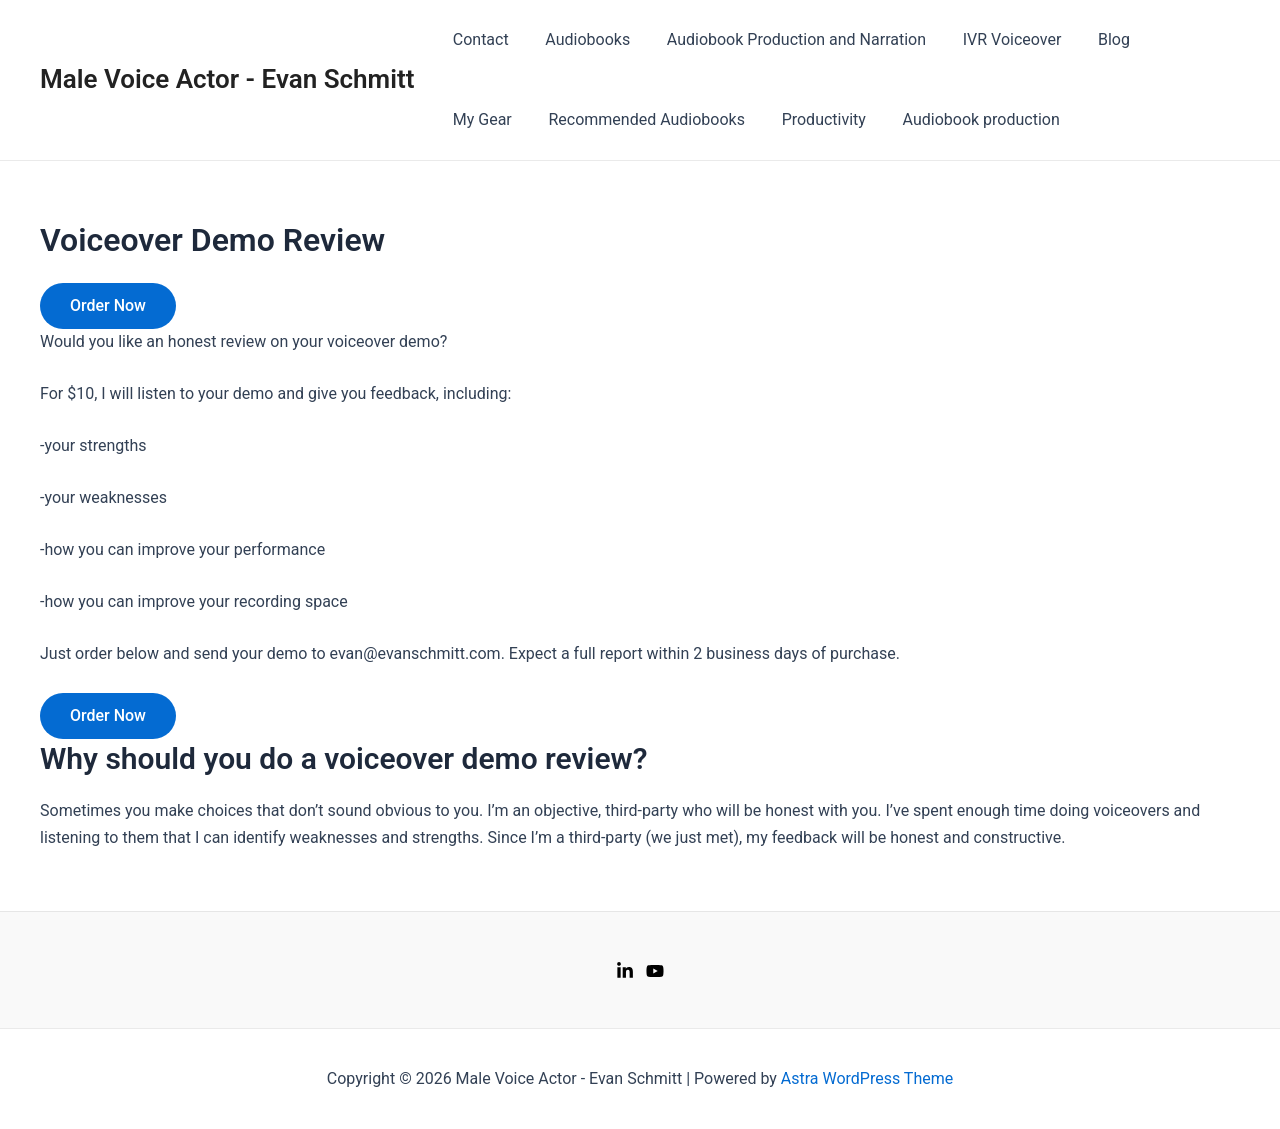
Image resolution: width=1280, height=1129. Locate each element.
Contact (478, 39)
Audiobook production (873, 119)
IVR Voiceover (995, 39)
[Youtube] (655, 971)
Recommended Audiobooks (548, 119)
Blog (1093, 39)
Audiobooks (580, 39)
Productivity (721, 119)
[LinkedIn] (625, 971)
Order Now (108, 305)
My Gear (1170, 39)
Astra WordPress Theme (867, 1078)
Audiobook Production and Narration (784, 39)
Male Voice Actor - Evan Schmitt (227, 79)
